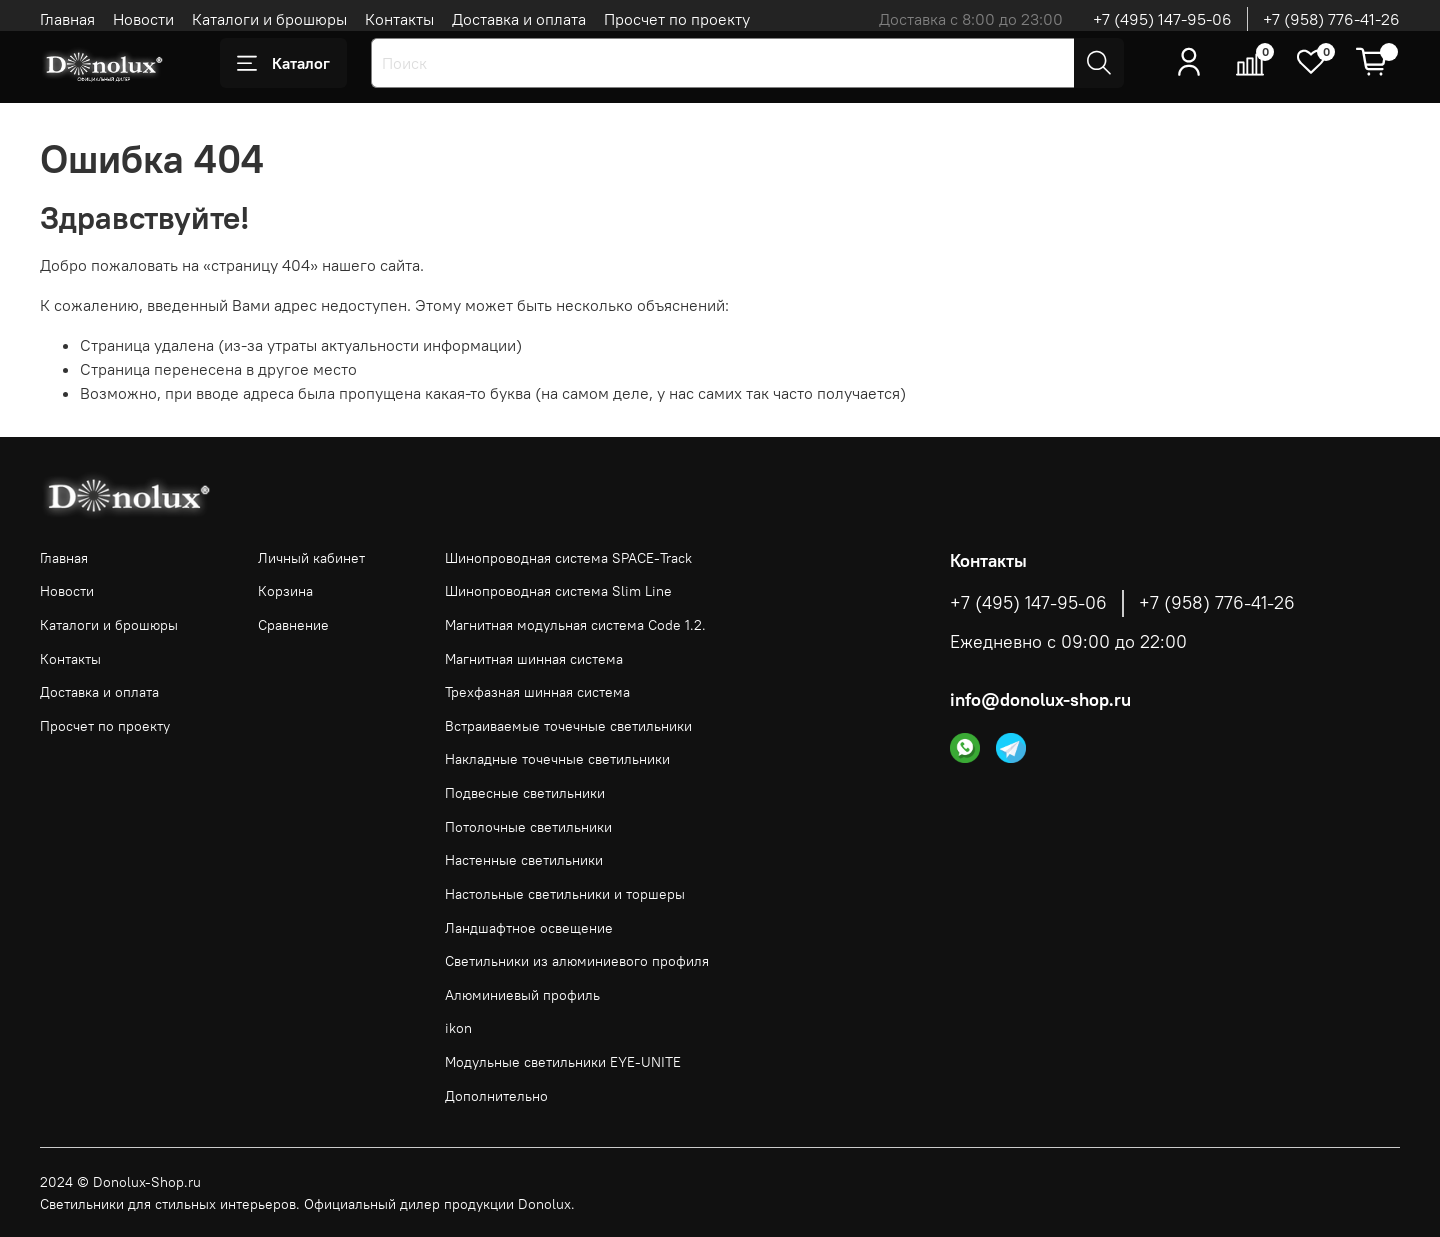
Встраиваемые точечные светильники (568, 726)
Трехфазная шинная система (537, 692)
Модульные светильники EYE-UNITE (563, 1062)
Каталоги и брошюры (269, 19)
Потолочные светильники (528, 827)
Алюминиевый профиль (522, 995)
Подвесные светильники (525, 793)
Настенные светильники (524, 860)
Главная (67, 19)
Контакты (399, 19)
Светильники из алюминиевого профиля (577, 961)
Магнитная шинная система (534, 659)
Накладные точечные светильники (557, 759)
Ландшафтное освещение (529, 928)
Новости (143, 19)
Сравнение (293, 625)
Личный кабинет (311, 558)
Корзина (285, 591)
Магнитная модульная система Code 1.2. (575, 625)
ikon (458, 1028)
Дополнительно (496, 1096)
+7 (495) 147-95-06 (1162, 19)
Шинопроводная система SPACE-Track (568, 558)
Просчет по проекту (677, 19)
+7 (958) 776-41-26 (1331, 19)
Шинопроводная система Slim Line (558, 591)
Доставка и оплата (519, 19)
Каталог (283, 63)
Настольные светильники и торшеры (565, 894)
